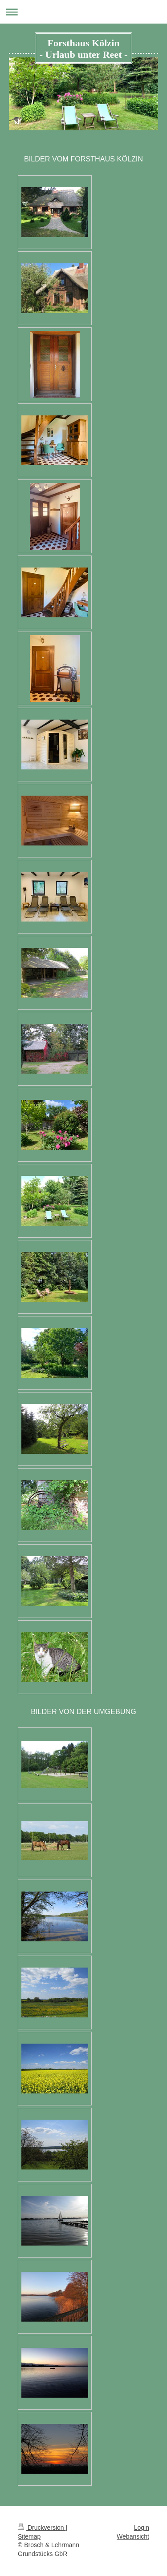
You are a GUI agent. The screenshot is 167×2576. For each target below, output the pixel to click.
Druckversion (41, 2527)
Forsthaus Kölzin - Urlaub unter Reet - (84, 48)
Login (141, 2527)
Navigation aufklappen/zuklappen (83, 11)
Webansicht (133, 2536)
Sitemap (29, 2536)
